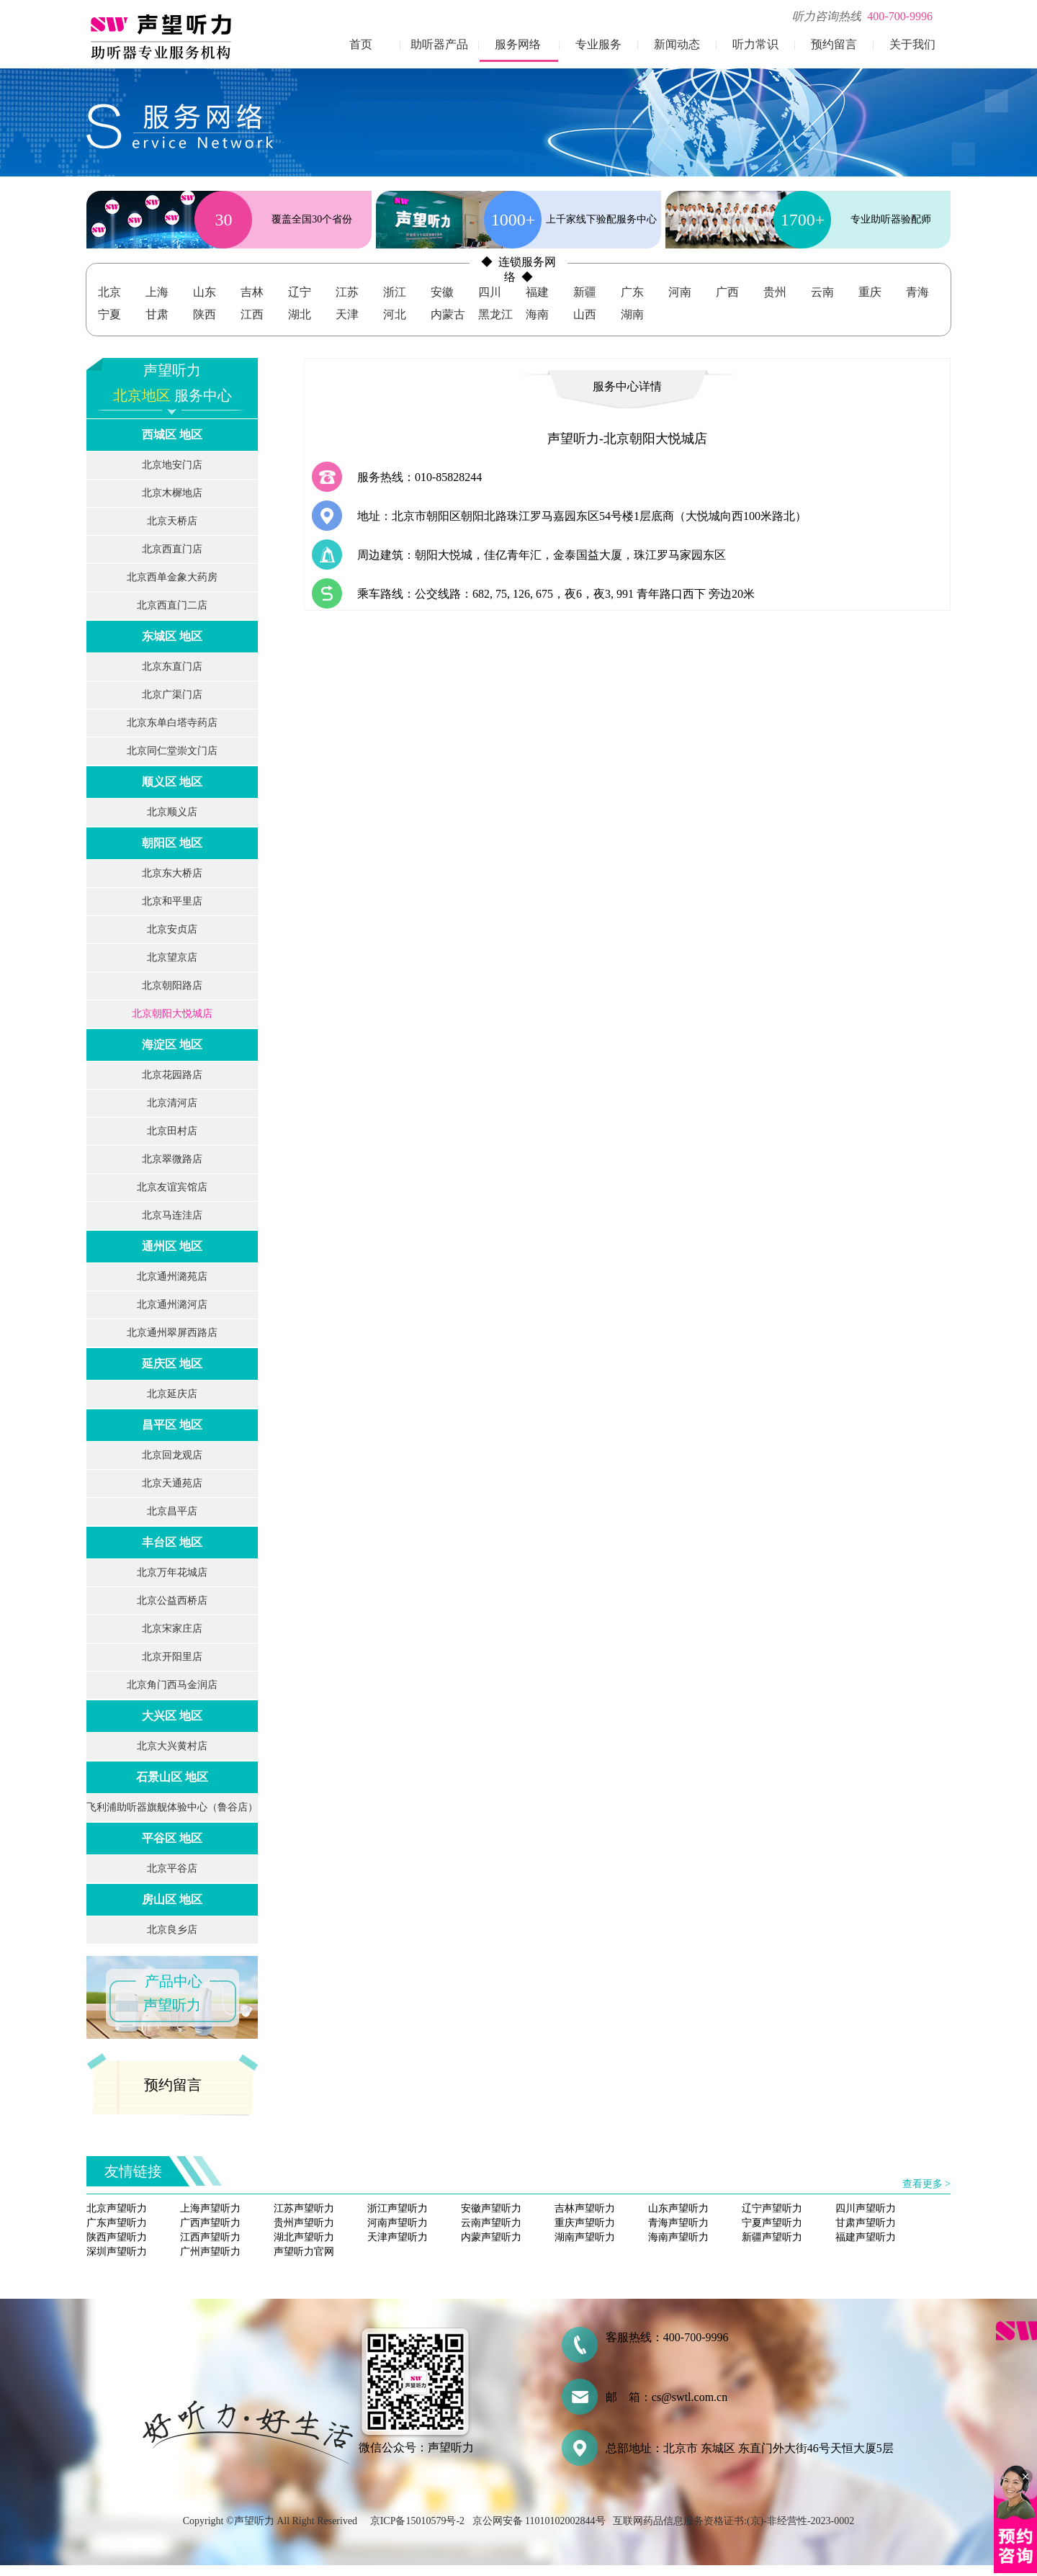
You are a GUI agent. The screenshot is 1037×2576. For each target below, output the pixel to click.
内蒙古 (448, 314)
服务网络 (518, 44)
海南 (537, 314)
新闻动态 (677, 44)
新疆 (584, 292)
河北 (394, 314)
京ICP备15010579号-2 (417, 2521)
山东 (204, 292)
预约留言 (834, 44)
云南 (822, 292)
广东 (632, 292)
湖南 (632, 314)
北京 (109, 292)
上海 (157, 292)
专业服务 (598, 44)
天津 (347, 314)
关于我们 (912, 44)
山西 (584, 314)
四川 (489, 292)
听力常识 (755, 44)
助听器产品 (439, 44)
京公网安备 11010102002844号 (539, 2521)
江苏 (347, 292)
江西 (252, 314)
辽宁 (299, 292)
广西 (727, 292)
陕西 (204, 314)
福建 (537, 292)
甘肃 (157, 314)
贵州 (774, 292)
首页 (360, 44)
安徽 (442, 292)
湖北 (299, 314)
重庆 (869, 292)
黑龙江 (495, 314)
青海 (917, 292)
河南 (679, 292)
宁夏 (109, 314)
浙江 (394, 292)
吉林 (252, 292)
